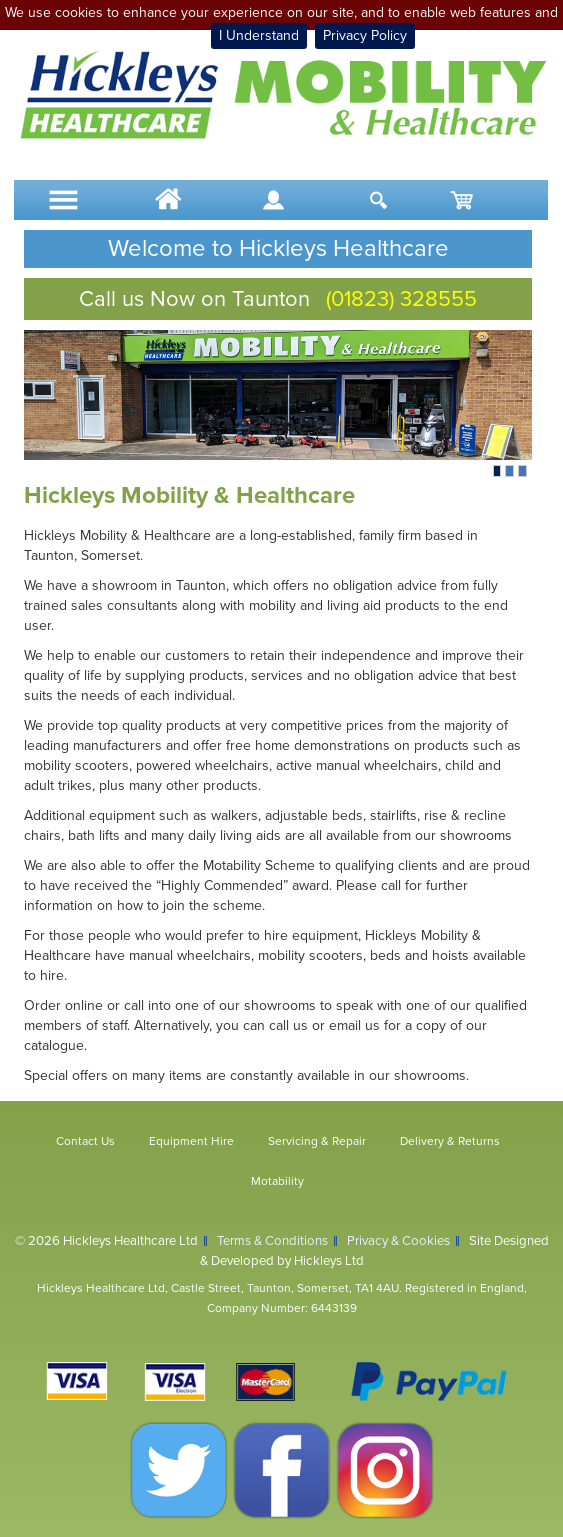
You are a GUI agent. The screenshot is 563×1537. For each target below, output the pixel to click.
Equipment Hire (191, 1141)
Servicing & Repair (317, 1141)
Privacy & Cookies (398, 1241)
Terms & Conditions (272, 1241)
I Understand (259, 35)
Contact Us (85, 1141)
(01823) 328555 (401, 299)
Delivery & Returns (450, 1141)
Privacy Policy (365, 35)
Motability (277, 1181)
